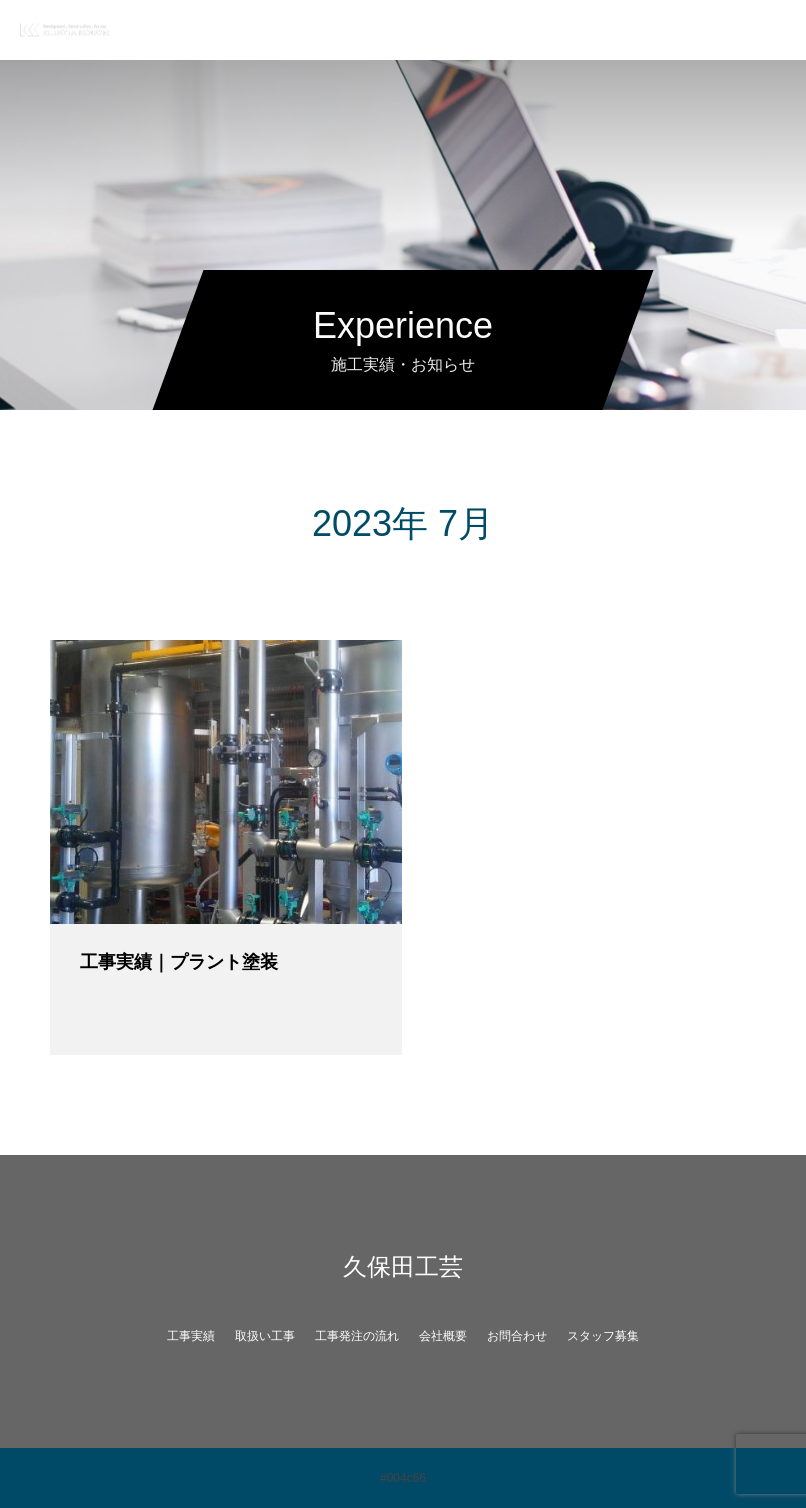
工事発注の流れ (357, 1336)
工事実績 (191, 1336)
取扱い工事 (265, 1336)
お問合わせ (517, 1336)
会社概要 (443, 1336)
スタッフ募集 (603, 1336)
